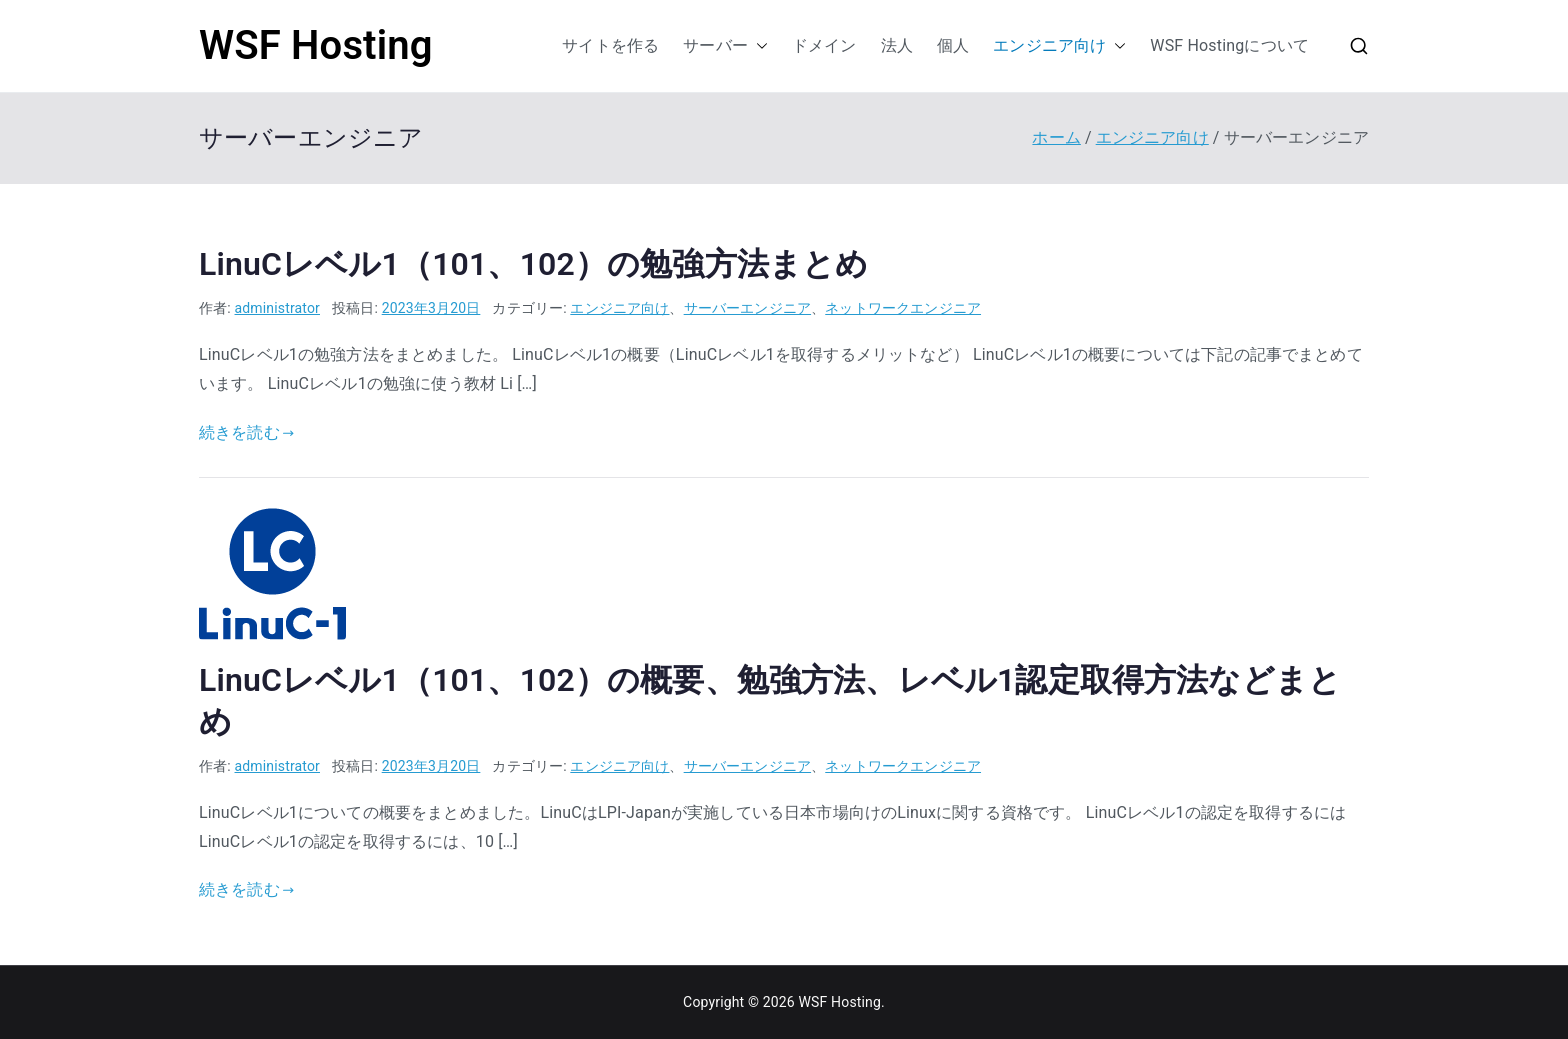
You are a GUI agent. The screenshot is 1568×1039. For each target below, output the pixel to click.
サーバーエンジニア (747, 308)
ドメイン (824, 45)
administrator (277, 308)
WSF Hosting (316, 45)
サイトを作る (610, 45)
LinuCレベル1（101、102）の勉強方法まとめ (533, 264)
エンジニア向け (1059, 46)
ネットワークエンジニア (903, 308)
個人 (953, 45)
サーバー (725, 46)
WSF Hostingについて (1229, 45)
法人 (897, 45)
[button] (758, 46)
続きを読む (246, 432)
